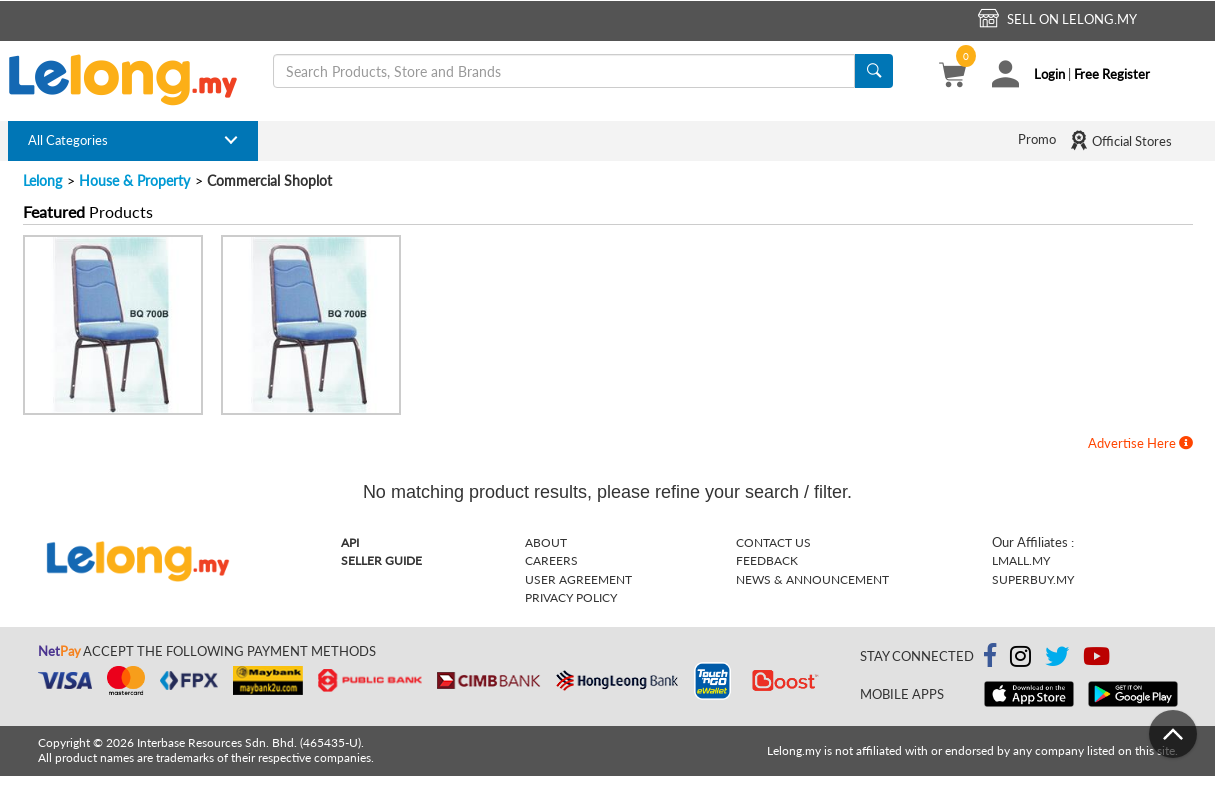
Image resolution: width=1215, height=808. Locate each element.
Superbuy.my (1033, 579)
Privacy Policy (571, 597)
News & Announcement (812, 579)
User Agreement (578, 579)
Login (1049, 74)
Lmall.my (1021, 560)
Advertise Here (1140, 443)
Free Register (1112, 74)
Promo (1037, 139)
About (546, 542)
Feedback (767, 560)
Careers (551, 560)
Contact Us (773, 542)
